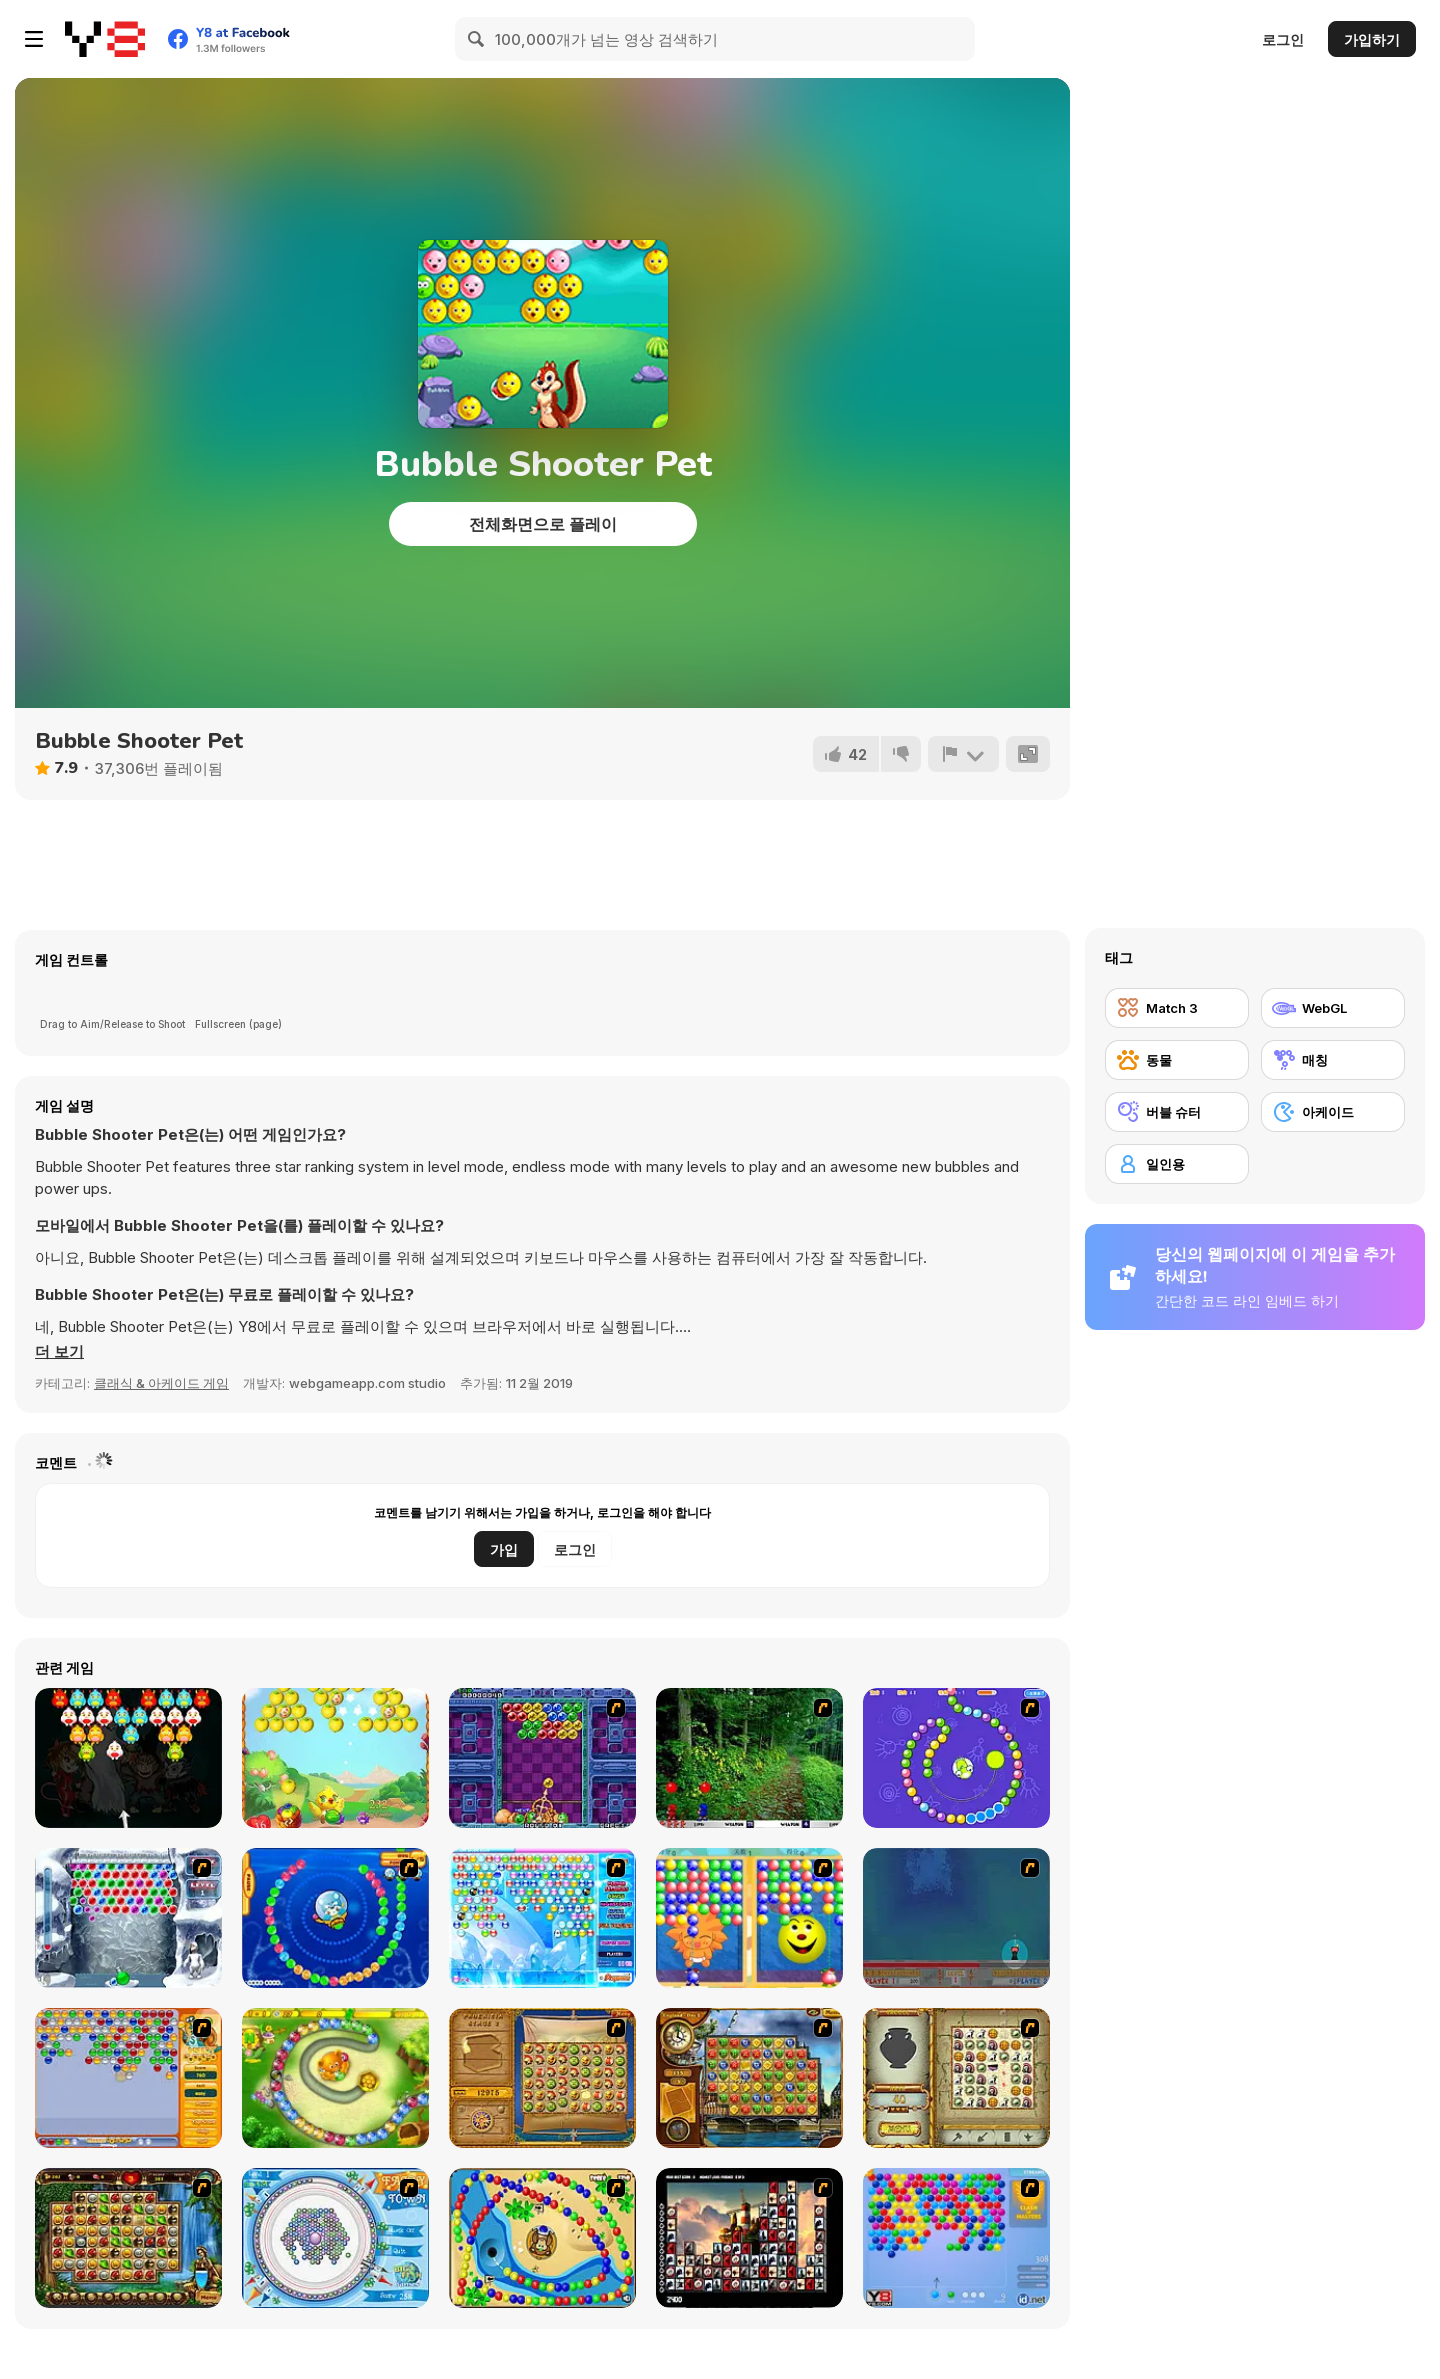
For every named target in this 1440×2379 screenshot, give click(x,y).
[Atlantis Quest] (956, 2078)
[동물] (1177, 1060)
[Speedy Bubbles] (128, 2078)
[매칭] (1333, 1060)
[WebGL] (1333, 1008)
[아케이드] (1333, 1112)
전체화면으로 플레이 (543, 524)
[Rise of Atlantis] (542, 2078)
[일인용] (1177, 1164)
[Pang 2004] (749, 1758)
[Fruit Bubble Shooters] (335, 1758)
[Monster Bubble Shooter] (128, 1758)
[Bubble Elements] (542, 1918)
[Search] (477, 39)
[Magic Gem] (749, 1918)
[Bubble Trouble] (956, 1918)
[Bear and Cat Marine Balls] (335, 1918)
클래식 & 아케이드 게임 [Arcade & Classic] (161, 1383)
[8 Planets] (956, 1758)
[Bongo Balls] (542, 2238)
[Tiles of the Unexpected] (749, 2238)
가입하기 (1372, 39)
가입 (504, 1549)
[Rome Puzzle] (128, 2238)
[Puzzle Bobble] (542, 1758)
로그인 (1283, 39)
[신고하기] (963, 754)
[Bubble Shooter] (956, 2238)
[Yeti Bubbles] (128, 1918)
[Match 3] (1177, 1008)
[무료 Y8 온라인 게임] (105, 39)
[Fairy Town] (335, 2238)
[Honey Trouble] (335, 2078)
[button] (59, 1352)
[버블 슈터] (1177, 1112)
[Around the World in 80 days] (749, 2078)
